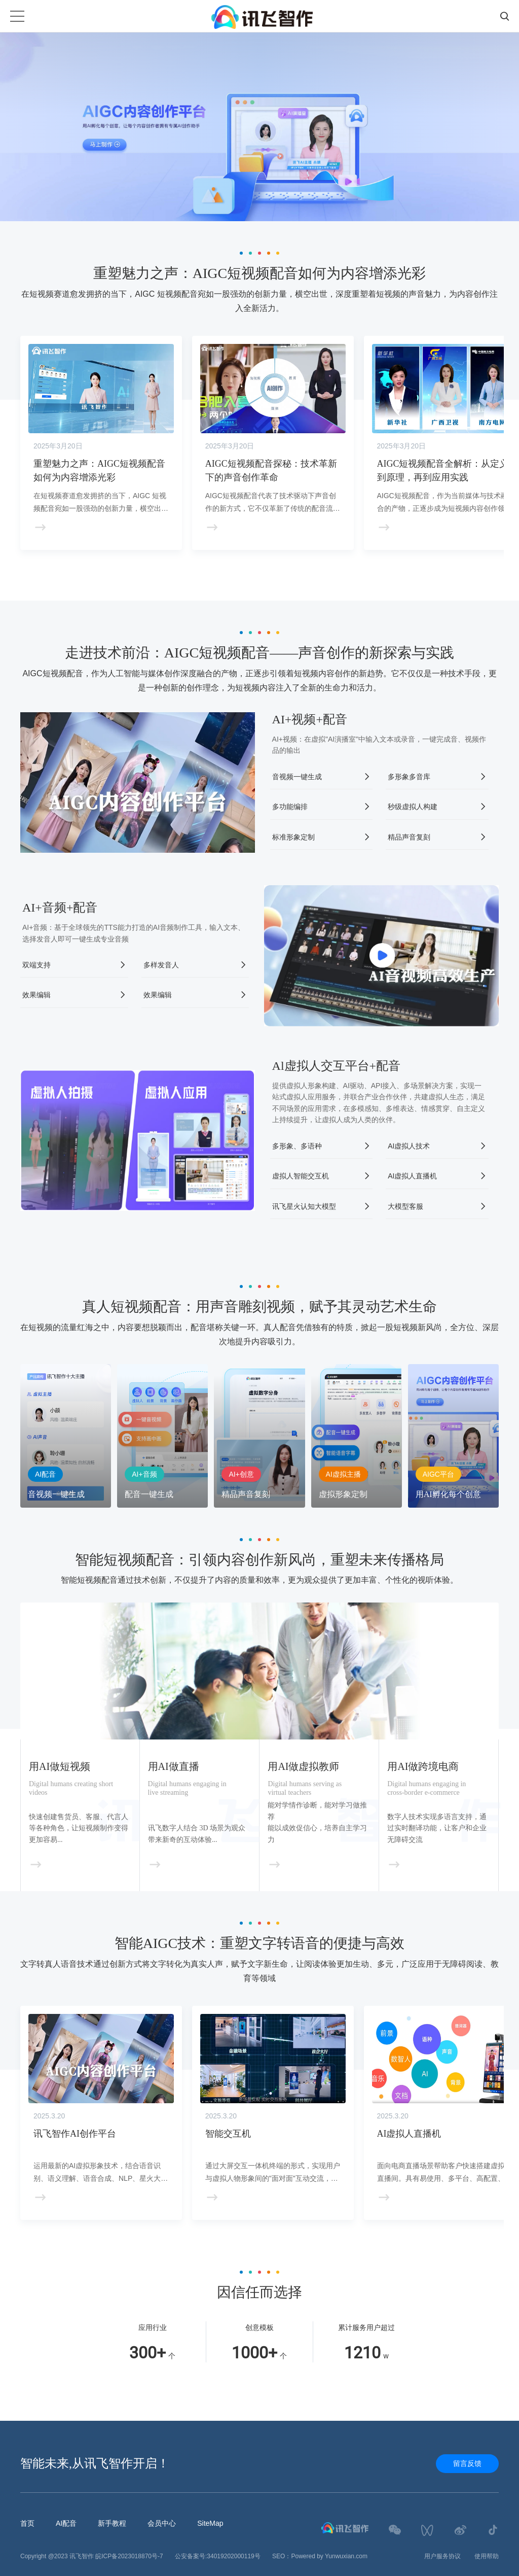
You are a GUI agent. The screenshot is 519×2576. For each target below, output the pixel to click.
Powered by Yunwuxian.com (329, 2556)
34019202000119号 (233, 2556)
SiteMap (210, 2523)
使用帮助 (486, 2556)
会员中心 (161, 2523)
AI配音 (66, 2523)
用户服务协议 (442, 2556)
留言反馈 (467, 2463)
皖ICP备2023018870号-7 (129, 2556)
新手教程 (112, 2523)
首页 (27, 2523)
